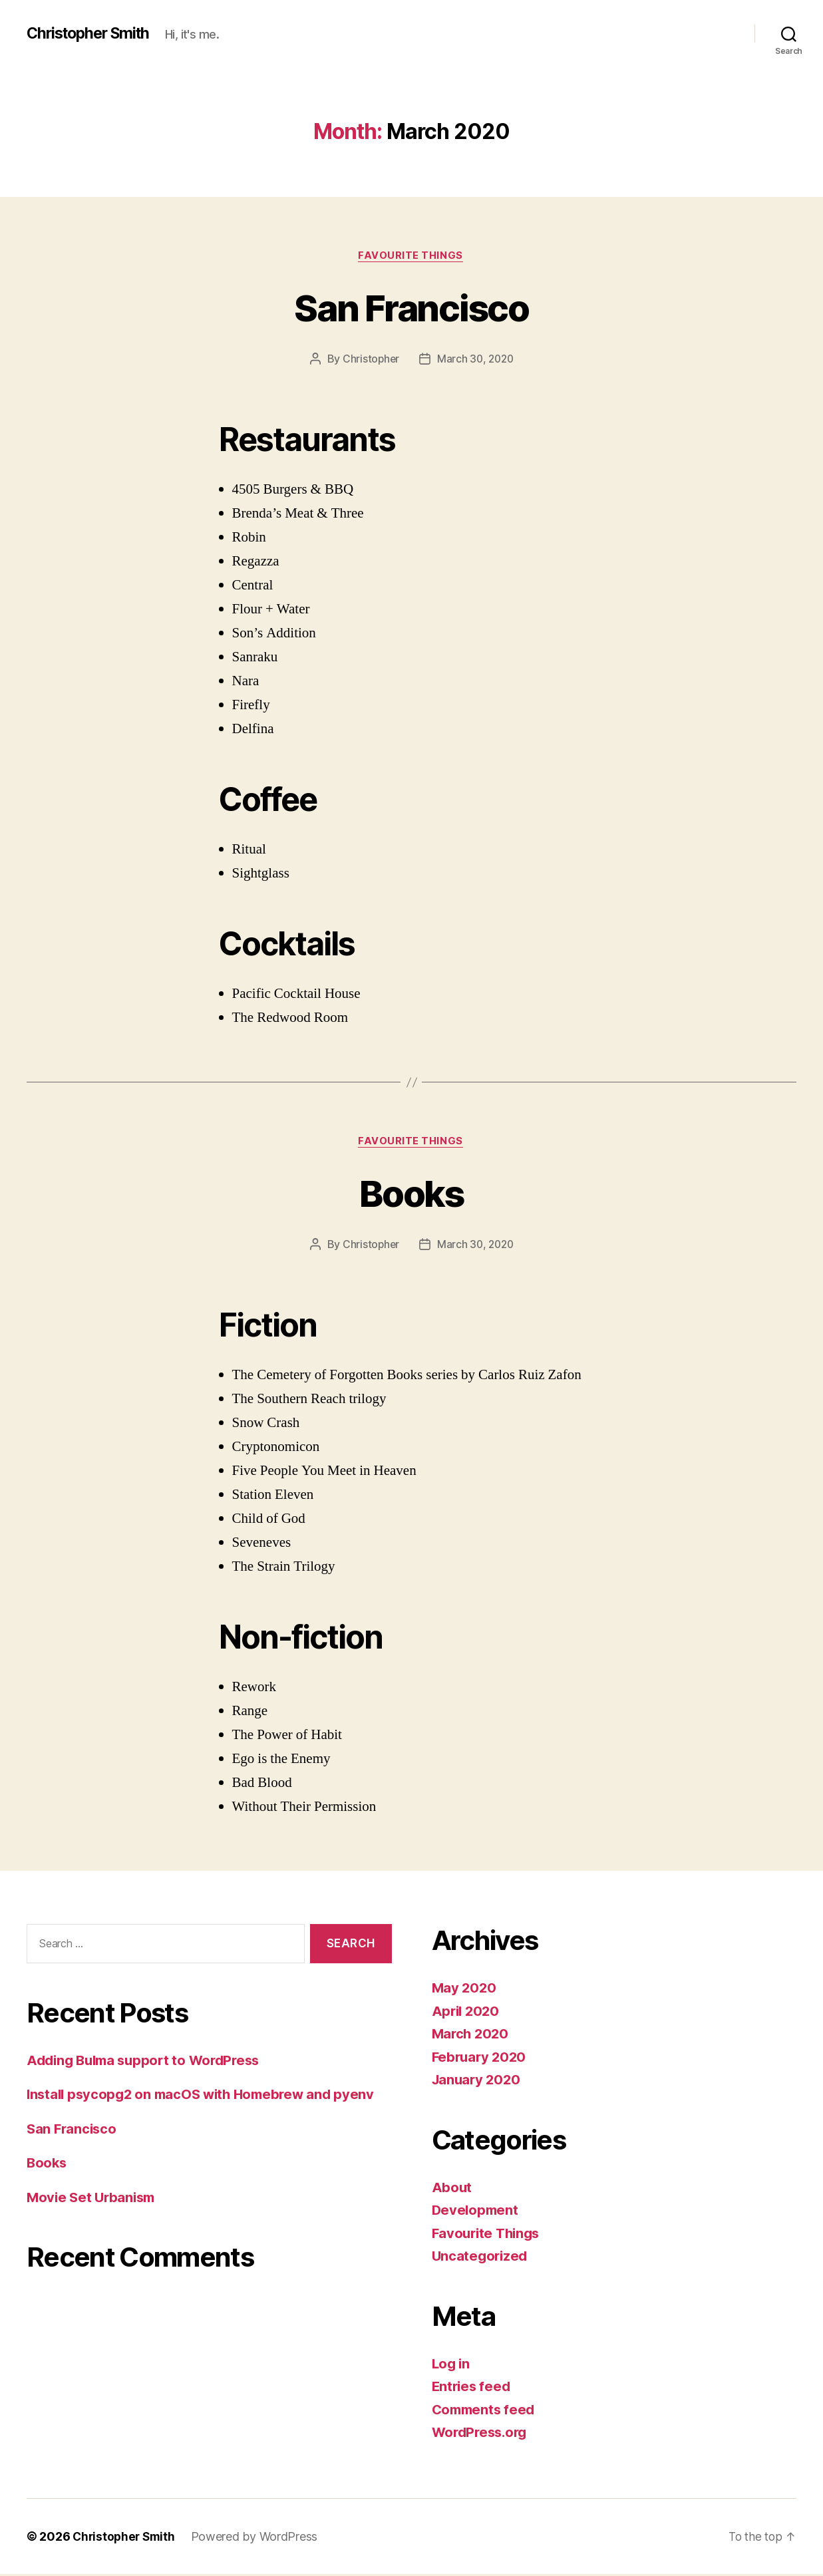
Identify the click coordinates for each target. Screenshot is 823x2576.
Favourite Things (411, 256)
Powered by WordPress (258, 2538)
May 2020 (465, 1989)
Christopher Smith (92, 33)
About (452, 2189)
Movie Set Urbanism (93, 2199)
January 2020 (478, 2081)
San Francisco (411, 307)
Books (412, 1193)
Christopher (369, 360)
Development (476, 2211)
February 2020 (481, 2058)
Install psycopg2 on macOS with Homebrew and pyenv (207, 2096)
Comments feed (486, 2411)
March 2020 (472, 2035)
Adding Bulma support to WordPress (149, 2062)
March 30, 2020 (476, 360)
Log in (452, 2365)
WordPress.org (482, 2434)
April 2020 (467, 2013)
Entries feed (473, 2388)
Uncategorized (481, 2257)
